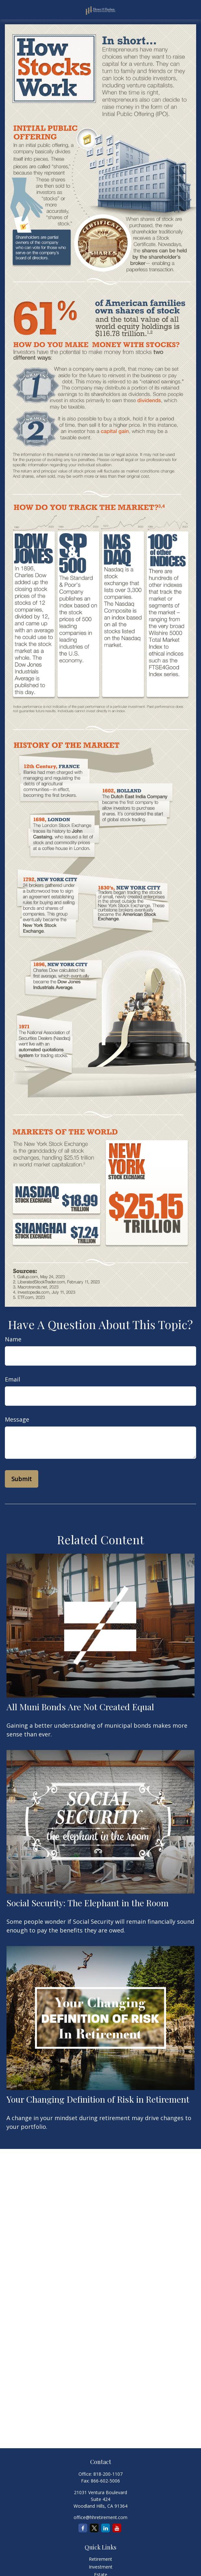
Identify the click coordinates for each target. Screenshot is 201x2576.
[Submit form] (21, 1479)
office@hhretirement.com (100, 2517)
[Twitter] (94, 2528)
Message (17, 1419)
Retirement (100, 2559)
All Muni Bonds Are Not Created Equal (80, 1706)
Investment (100, 2567)
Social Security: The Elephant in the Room (87, 1903)
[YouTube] (116, 2528)
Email (12, 1379)
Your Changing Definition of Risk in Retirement (97, 2099)
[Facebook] (82, 2528)
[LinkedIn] (105, 2528)
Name (13, 1339)
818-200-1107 (108, 2474)
